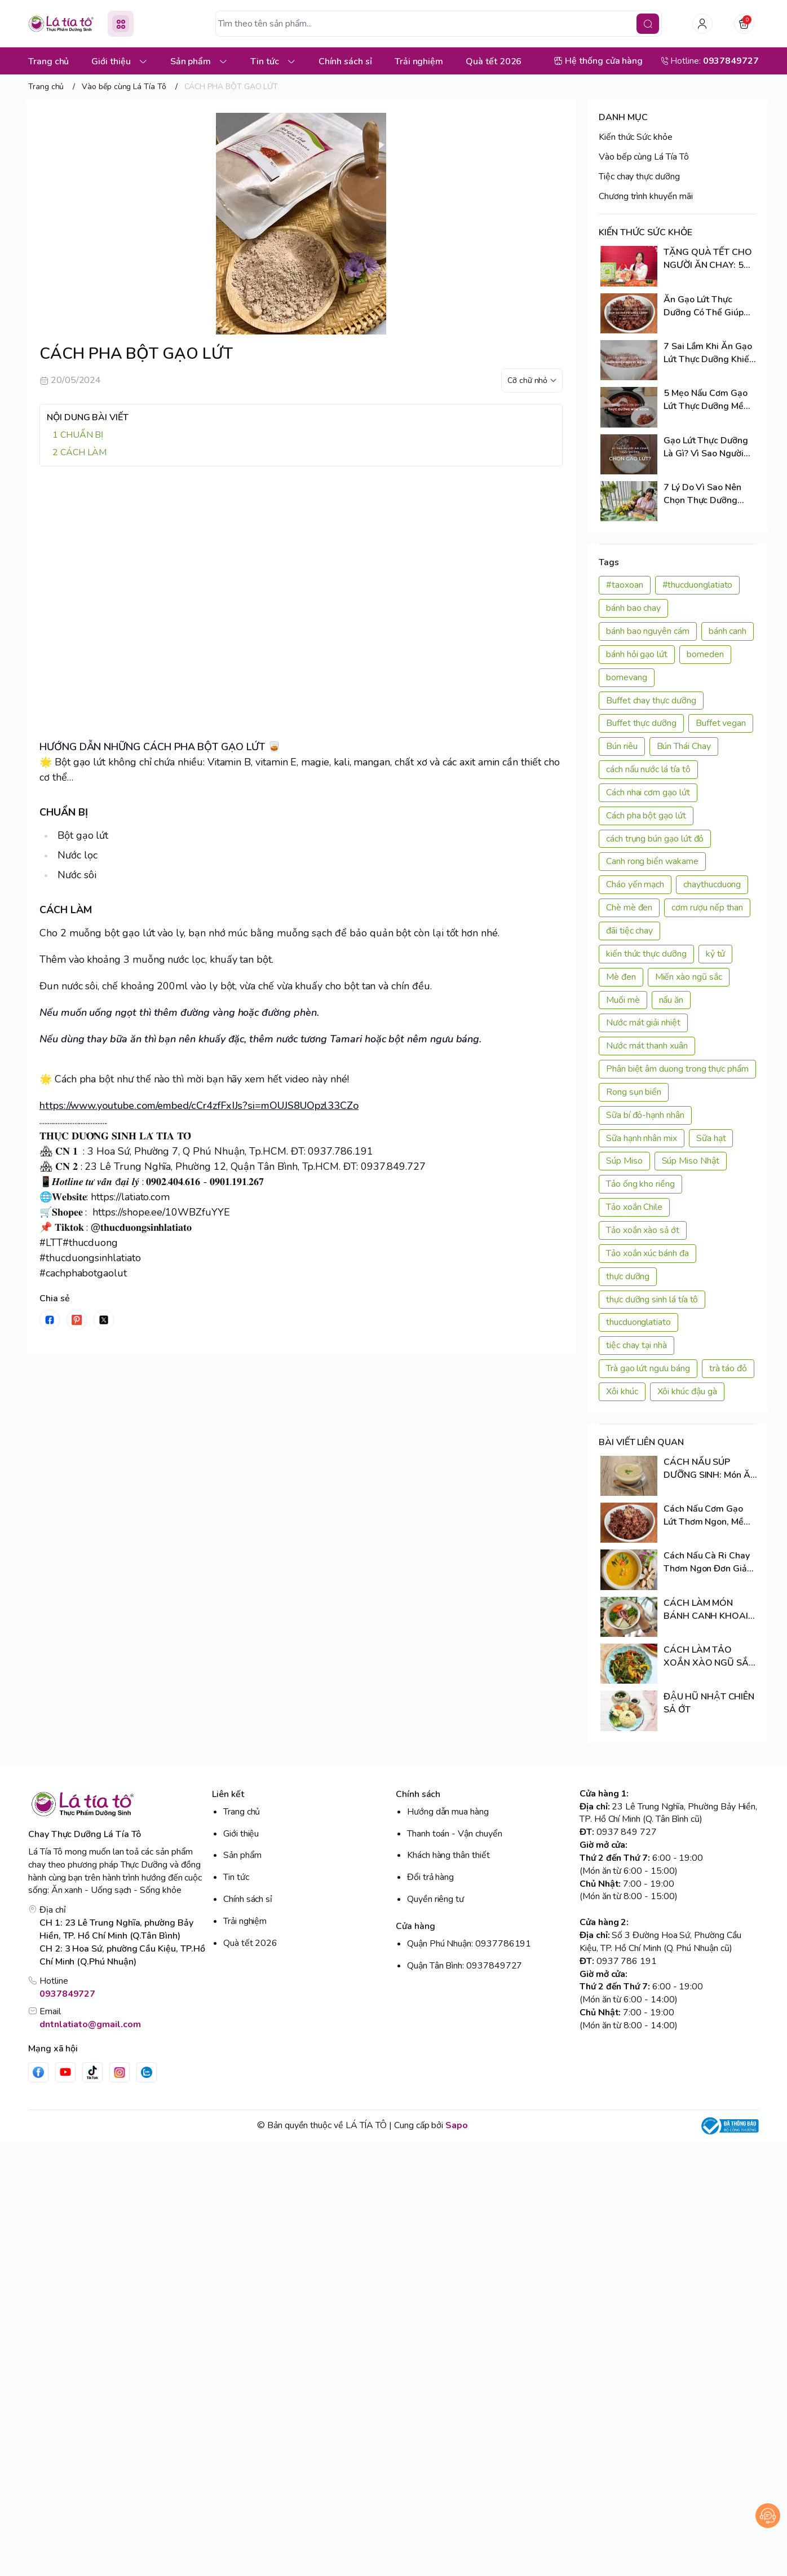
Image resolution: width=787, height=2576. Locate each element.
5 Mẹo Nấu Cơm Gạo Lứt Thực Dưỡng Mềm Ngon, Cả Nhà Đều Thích (707, 400)
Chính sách (418, 1794)
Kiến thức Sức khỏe (636, 137)
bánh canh (727, 631)
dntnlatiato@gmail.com (90, 2024)
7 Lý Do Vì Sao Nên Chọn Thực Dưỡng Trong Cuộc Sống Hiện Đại (709, 494)
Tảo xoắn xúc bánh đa (647, 1253)
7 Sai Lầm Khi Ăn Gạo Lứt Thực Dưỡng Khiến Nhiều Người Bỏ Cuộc (709, 353)
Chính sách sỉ (247, 1899)
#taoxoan (624, 585)
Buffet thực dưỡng (641, 723)
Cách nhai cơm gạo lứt (648, 792)
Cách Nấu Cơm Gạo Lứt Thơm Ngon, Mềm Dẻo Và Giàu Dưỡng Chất (707, 1516)
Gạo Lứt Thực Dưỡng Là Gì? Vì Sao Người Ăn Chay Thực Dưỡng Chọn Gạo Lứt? (707, 447)
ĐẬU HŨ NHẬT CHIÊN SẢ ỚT (709, 1703)
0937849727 (67, 1994)
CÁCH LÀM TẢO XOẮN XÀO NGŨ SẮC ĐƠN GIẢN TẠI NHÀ (709, 1657)
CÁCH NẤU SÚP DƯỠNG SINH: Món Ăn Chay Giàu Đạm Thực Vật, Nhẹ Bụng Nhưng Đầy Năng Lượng (709, 1469)
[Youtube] (65, 2072)
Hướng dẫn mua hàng (448, 1812)
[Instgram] (119, 2072)
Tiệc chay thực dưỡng (639, 176)
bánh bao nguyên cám (647, 631)
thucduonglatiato (638, 1322)
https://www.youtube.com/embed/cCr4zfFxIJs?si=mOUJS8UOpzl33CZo (199, 1105)
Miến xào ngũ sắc (688, 977)
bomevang (626, 677)
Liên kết (228, 1794)
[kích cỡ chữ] (532, 380)
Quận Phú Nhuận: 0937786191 (469, 1943)
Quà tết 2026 (250, 1943)
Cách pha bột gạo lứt (646, 815)
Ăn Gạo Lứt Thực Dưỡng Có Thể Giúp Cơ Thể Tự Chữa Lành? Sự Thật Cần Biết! (709, 306)
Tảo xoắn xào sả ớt (642, 1230)
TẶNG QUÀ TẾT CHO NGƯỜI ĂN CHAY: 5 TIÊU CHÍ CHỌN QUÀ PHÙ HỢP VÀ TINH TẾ (709, 259)
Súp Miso (624, 1161)
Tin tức (236, 1877)
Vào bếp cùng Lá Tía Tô (644, 157)
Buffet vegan (721, 723)
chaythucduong (712, 884)
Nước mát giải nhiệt (643, 1022)
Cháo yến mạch (635, 884)
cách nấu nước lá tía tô (648, 769)
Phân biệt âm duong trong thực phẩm (677, 1069)
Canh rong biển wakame (652, 861)
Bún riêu (622, 746)
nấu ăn (671, 1000)
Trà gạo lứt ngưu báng (648, 1368)
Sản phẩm (242, 1855)
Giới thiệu (241, 1834)
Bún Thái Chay (684, 746)
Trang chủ (241, 1812)
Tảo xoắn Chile (634, 1207)
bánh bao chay (633, 608)
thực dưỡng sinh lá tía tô (652, 1299)
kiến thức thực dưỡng (646, 954)
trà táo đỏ (728, 1368)
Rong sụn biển (633, 1092)
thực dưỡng (627, 1276)
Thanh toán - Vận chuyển (454, 1834)
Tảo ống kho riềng (640, 1184)
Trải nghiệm (245, 1921)
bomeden (705, 654)
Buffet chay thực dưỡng (651, 700)
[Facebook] (38, 2072)
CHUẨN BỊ (82, 435)
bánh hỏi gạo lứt (636, 654)
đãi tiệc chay (629, 930)
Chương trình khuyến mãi (646, 196)
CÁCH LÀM (83, 452)
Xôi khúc (622, 1391)
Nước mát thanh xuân (647, 1046)
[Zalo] (146, 2072)
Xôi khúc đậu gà (687, 1391)
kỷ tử (716, 954)
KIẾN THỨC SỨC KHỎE (645, 232)
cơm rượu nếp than (707, 907)
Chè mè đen (629, 907)
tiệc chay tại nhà (636, 1345)
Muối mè (623, 1000)
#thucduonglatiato (697, 585)
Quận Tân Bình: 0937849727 (464, 1965)
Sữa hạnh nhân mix (641, 1138)
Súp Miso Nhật (690, 1161)
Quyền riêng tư (435, 1899)
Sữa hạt (711, 1138)
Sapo (456, 2125)
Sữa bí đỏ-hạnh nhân (645, 1115)
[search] (647, 24)
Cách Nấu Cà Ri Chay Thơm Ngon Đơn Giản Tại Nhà (708, 1562)
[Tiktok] (92, 2072)
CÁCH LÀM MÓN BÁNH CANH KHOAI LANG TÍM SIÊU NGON (709, 1610)
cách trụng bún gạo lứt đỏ (655, 839)
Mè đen (621, 977)
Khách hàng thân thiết (448, 1855)
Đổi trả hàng (430, 1877)
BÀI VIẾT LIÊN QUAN (641, 1442)
